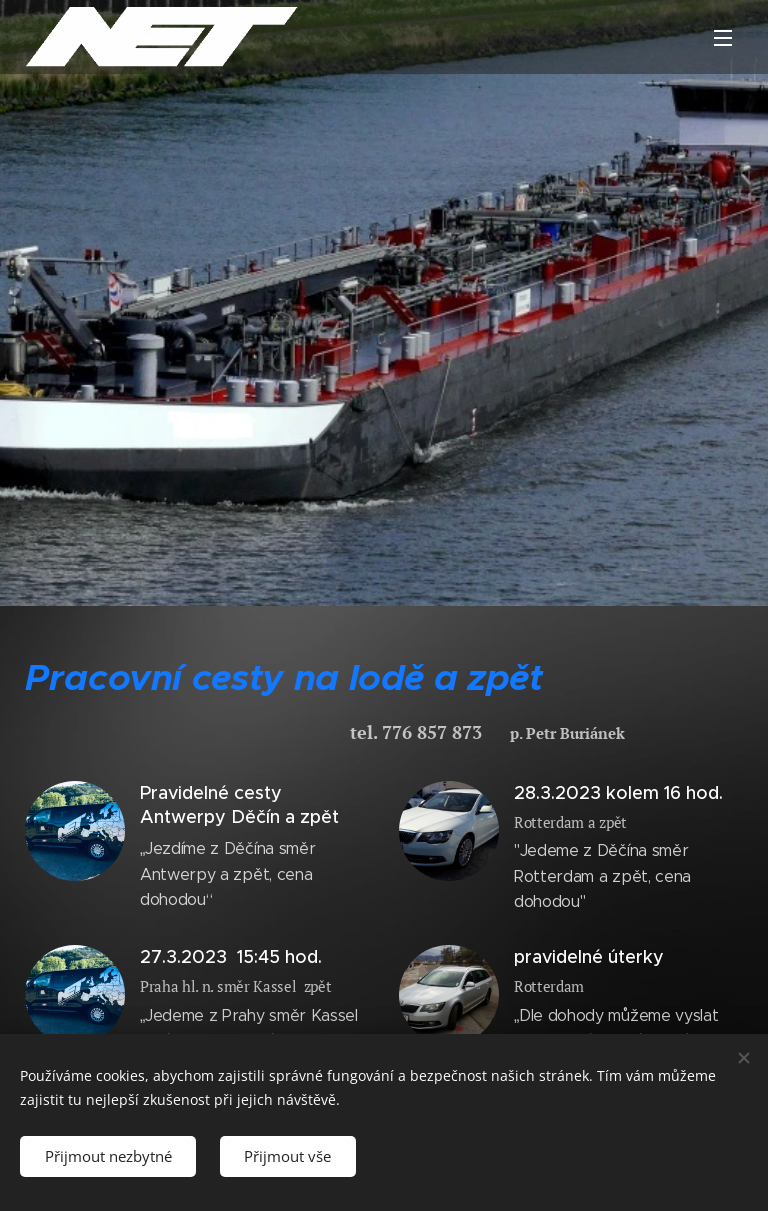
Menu (723, 38)
